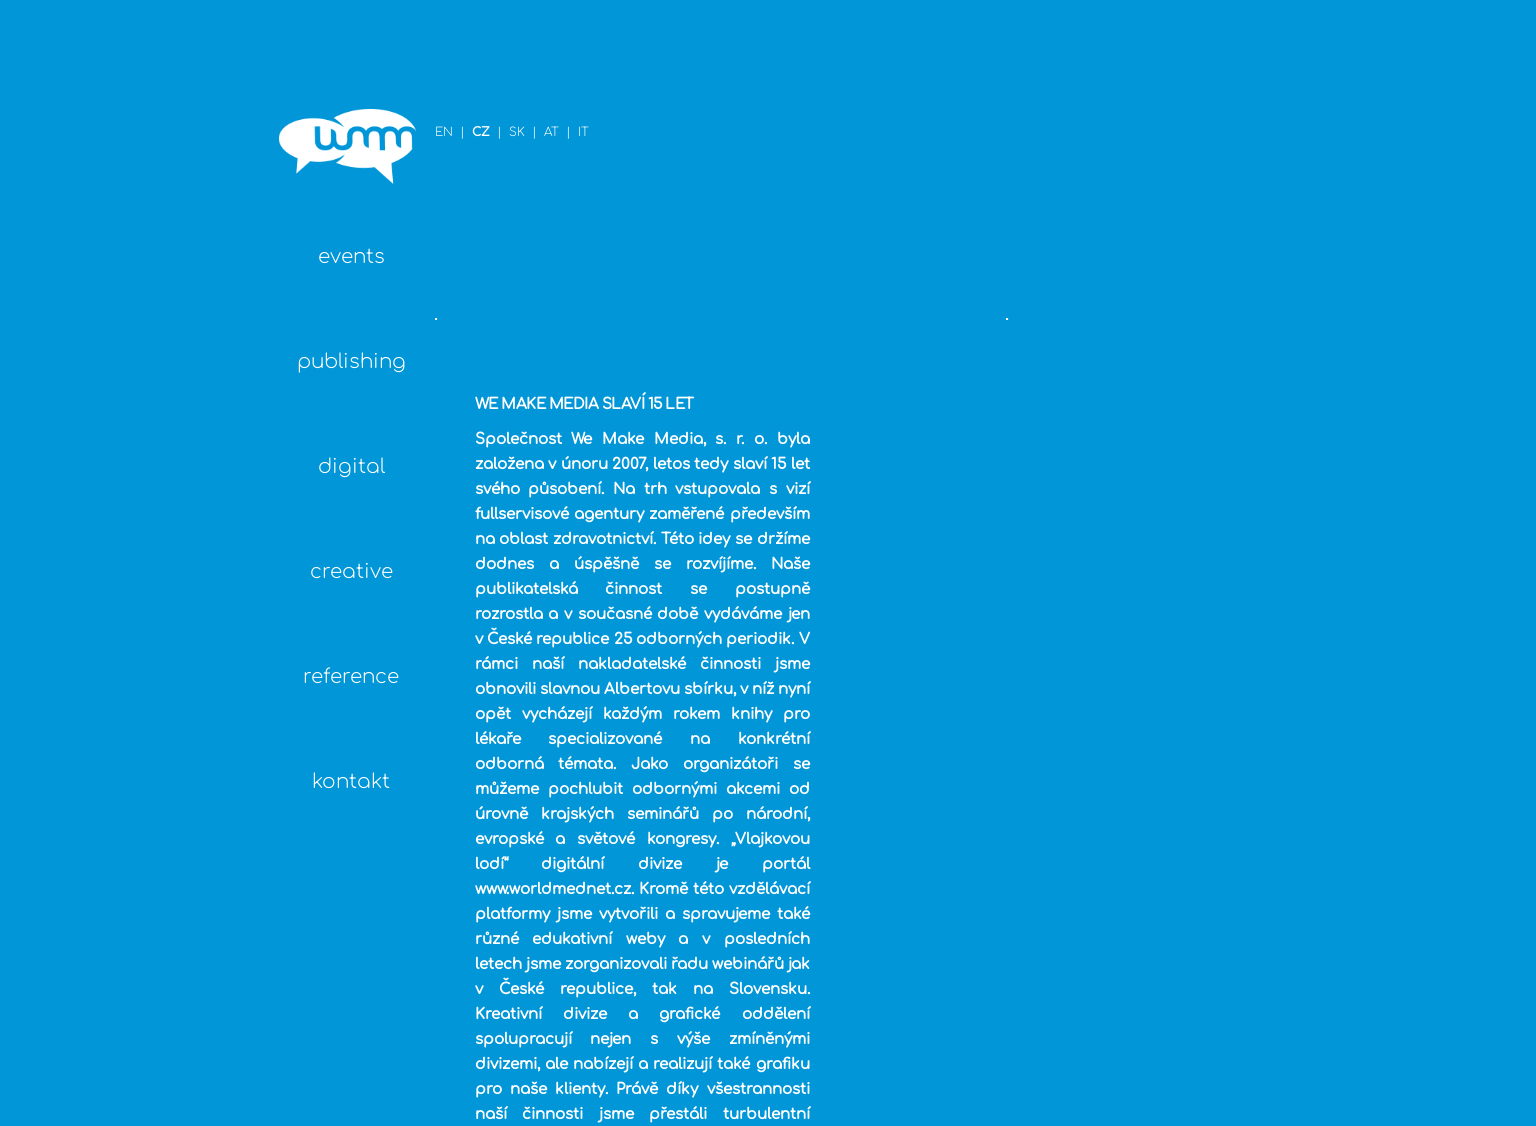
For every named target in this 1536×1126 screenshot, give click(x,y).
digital (125, 441)
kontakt (126, 756)
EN (263, 62)
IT (402, 62)
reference (126, 651)
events (125, 231)
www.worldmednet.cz (595, 622)
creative (125, 546)
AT (370, 62)
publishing (125, 336)
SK (336, 62)
